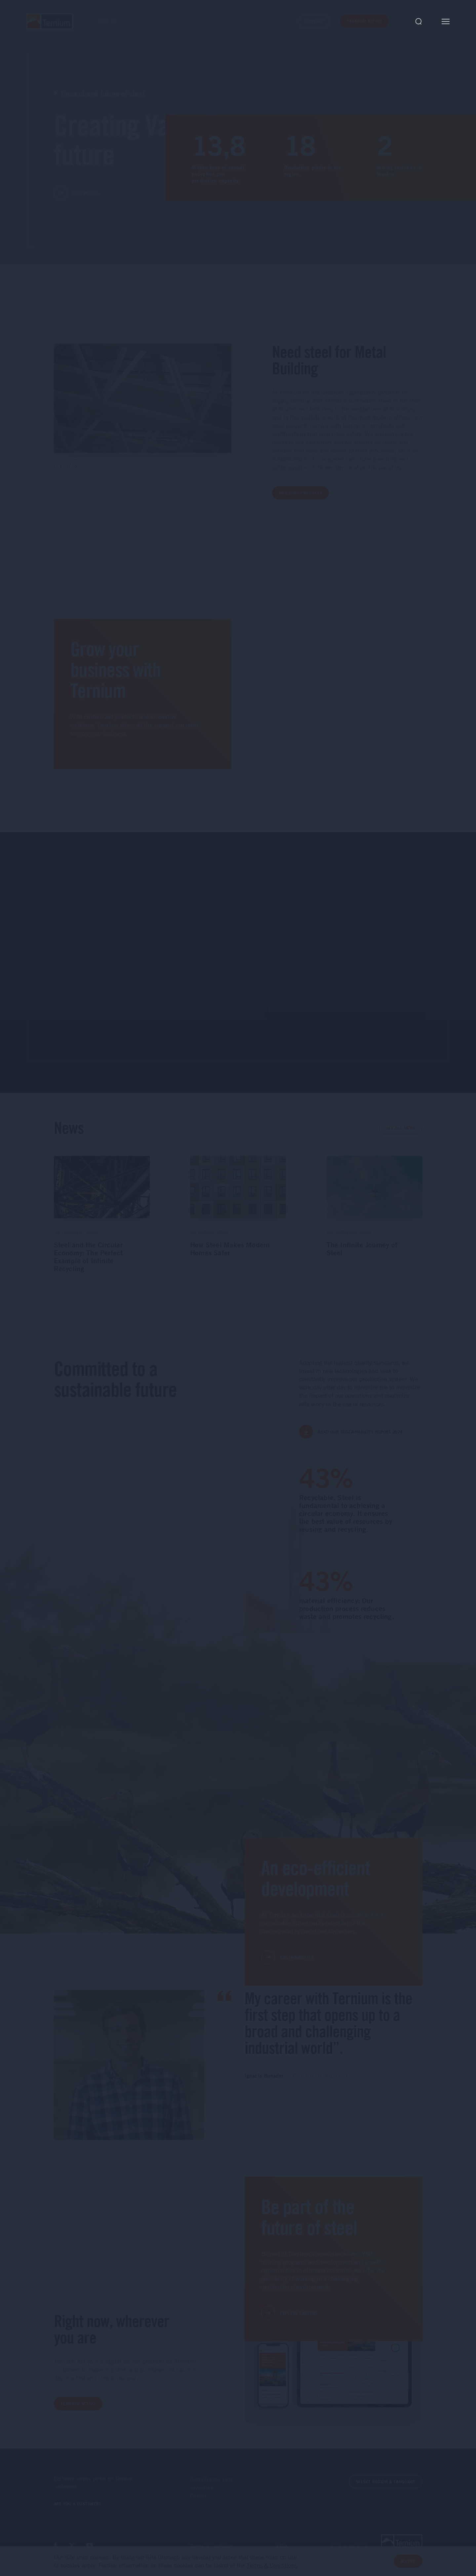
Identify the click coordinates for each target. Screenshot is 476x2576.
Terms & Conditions (211, 2546)
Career (198, 2495)
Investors (201, 2487)
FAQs (282, 2546)
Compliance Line (211, 2479)
